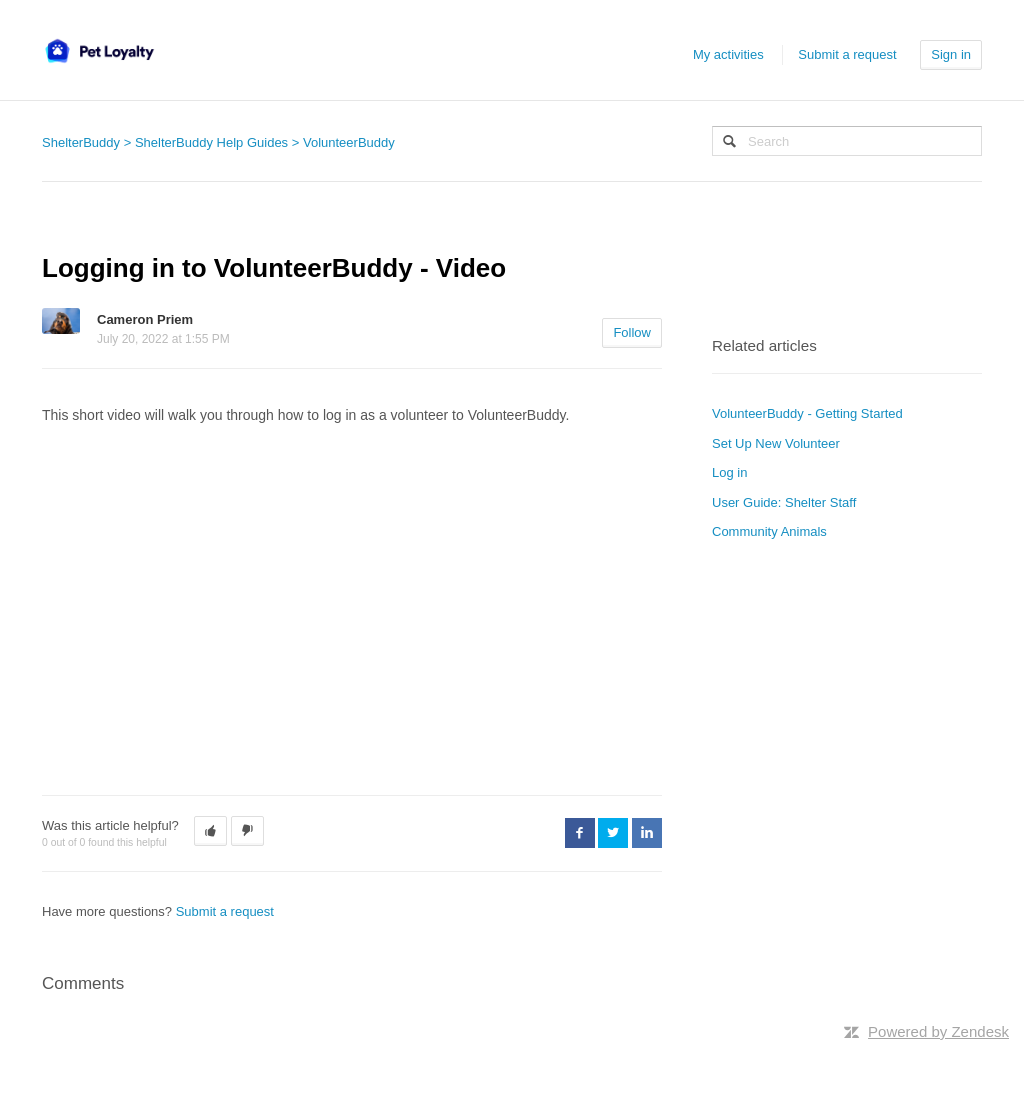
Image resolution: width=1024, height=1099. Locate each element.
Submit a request (847, 54)
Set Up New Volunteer (776, 443)
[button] (210, 831)
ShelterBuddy (81, 142)
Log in (729, 472)
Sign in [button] (951, 54)
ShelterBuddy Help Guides (211, 142)
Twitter (613, 833)
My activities (728, 54)
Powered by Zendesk (938, 1031)
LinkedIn (647, 833)
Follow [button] (632, 332)
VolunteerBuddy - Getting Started (807, 413)
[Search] (847, 141)
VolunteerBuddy (349, 142)
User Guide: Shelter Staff (784, 502)
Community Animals (769, 531)
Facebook (580, 833)
